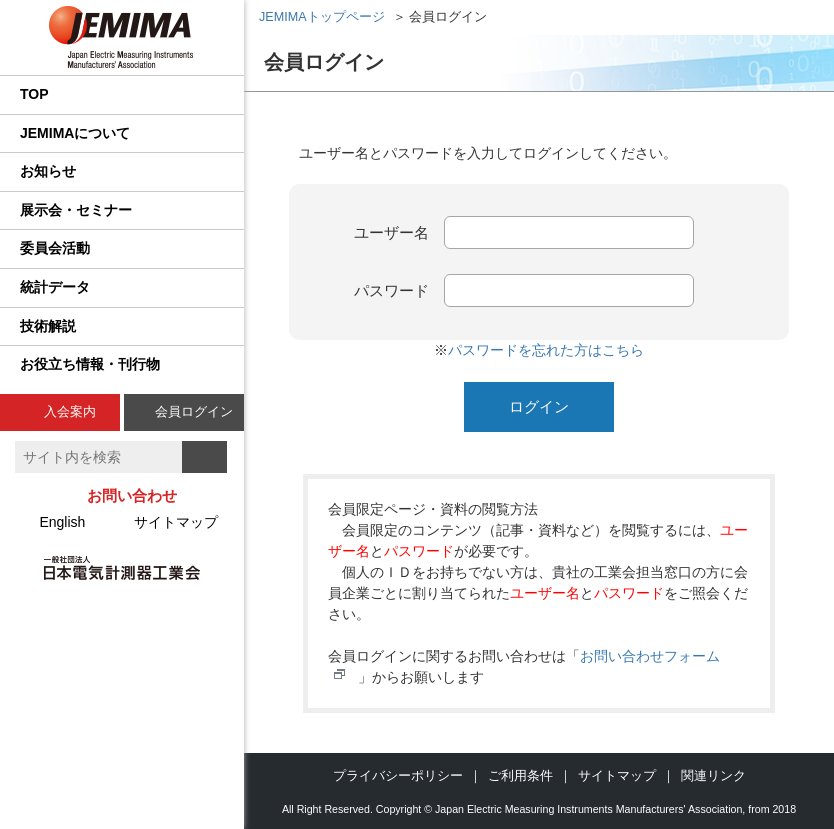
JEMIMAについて (75, 133)
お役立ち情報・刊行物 (90, 364)
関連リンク (713, 775)
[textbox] (98, 457)
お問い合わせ (132, 495)
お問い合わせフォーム (650, 656)
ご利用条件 (520, 775)
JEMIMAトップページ (322, 17)
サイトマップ (176, 522)
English (62, 522)
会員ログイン (194, 411)
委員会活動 (55, 248)
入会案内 (70, 411)
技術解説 (48, 326)
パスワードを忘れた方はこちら (546, 350)
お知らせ (48, 171)
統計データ (55, 287)
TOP (34, 94)
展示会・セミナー (76, 210)
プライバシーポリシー (398, 775)
